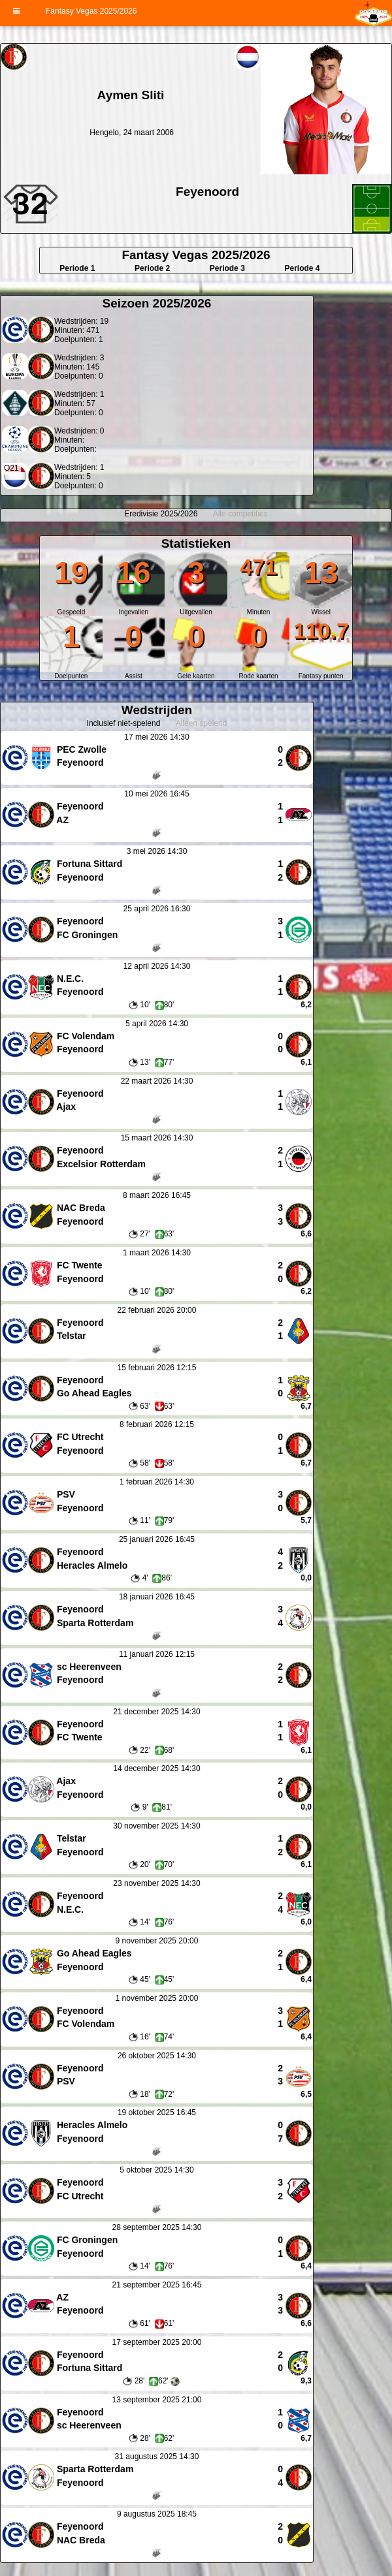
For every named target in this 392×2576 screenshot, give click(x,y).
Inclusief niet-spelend (124, 723)
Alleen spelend (201, 723)
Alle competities (240, 513)
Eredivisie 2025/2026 (160, 513)
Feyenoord (207, 191)
